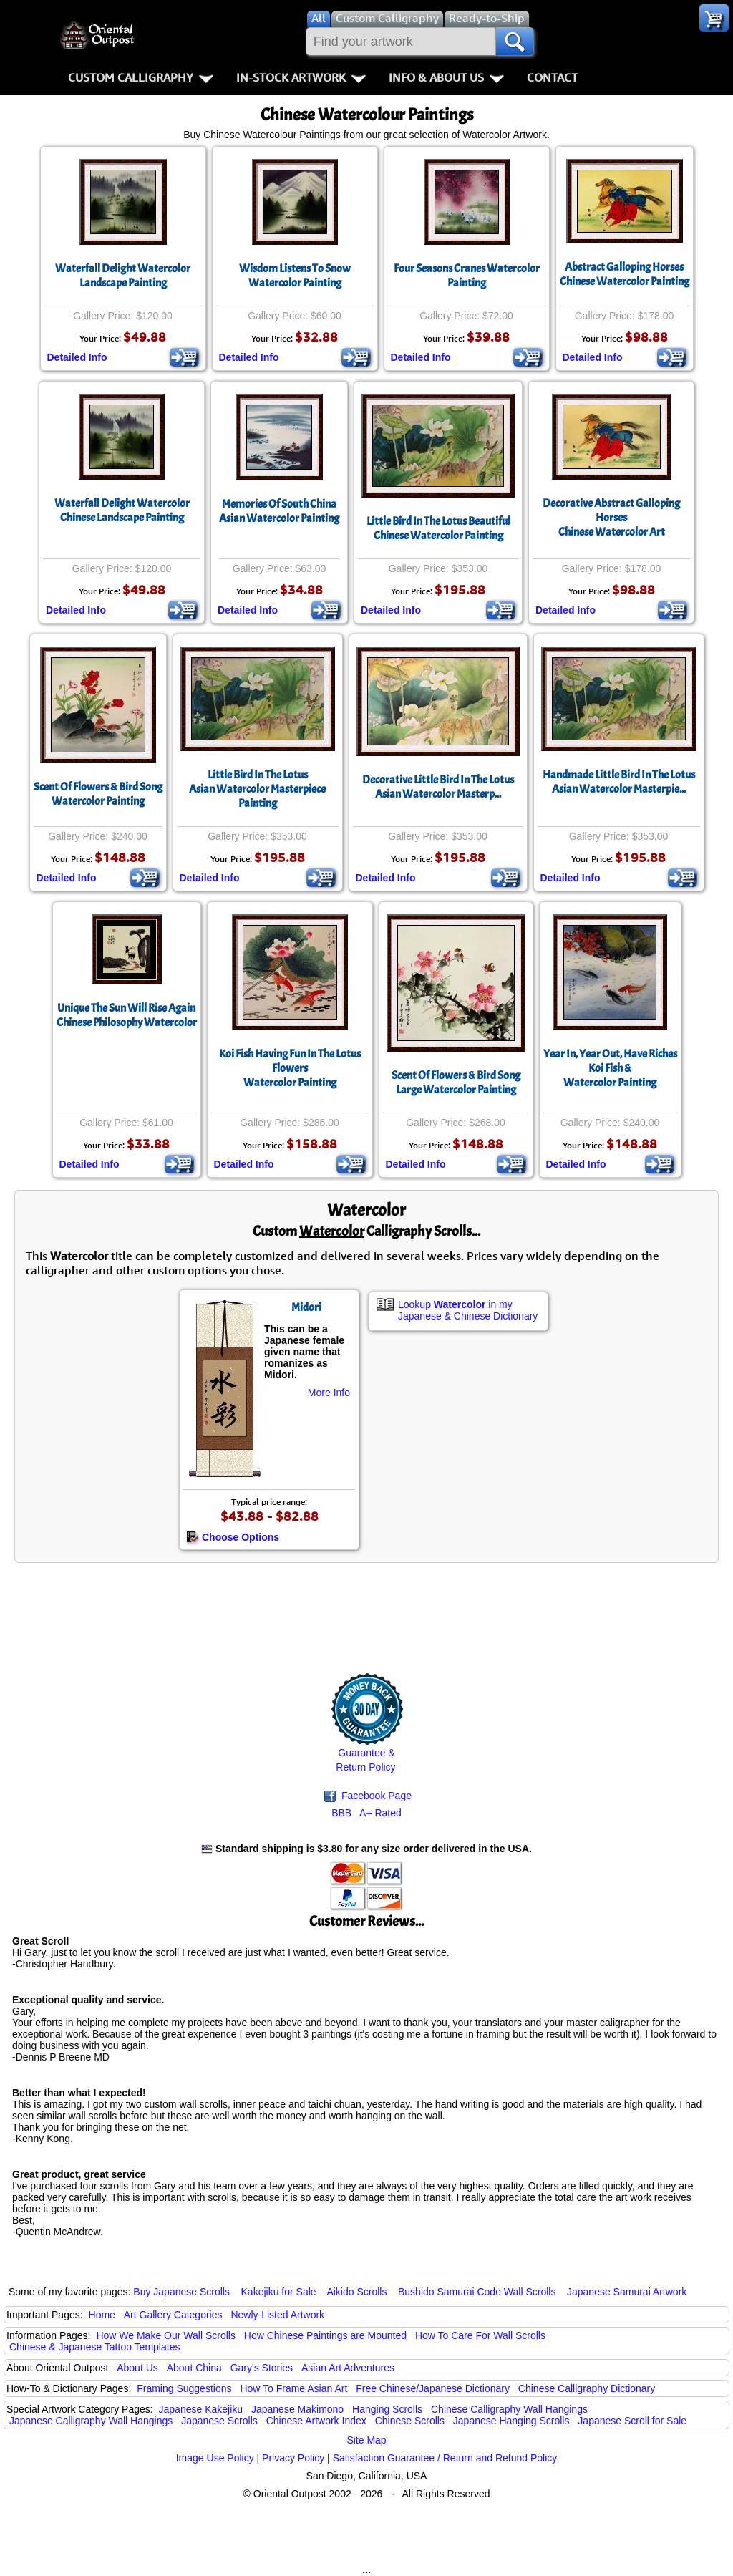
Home (102, 2314)
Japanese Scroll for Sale (632, 2420)
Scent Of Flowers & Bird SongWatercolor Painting (98, 794)
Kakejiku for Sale (278, 2291)
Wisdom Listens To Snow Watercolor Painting (295, 275)
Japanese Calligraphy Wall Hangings (91, 2420)
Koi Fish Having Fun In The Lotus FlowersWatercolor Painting (290, 1068)
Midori (306, 1307)
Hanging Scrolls (387, 2409)
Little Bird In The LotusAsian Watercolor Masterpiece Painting (257, 789)
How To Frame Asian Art (293, 2388)
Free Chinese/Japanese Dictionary (433, 2388)
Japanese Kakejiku (201, 2409)
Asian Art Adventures (347, 2367)
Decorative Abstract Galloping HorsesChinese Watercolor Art (611, 517)
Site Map (366, 2440)
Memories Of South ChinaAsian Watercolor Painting (279, 511)
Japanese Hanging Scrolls (511, 2420)
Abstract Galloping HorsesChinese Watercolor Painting (624, 274)
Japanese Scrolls (219, 2420)
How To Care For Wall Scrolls (480, 2335)
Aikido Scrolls (356, 2291)
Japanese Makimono (297, 2409)
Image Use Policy (215, 2458)
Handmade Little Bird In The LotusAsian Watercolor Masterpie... (619, 782)
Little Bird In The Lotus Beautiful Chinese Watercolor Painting (438, 528)
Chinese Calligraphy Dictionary (586, 2388)
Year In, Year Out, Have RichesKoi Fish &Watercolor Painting (610, 1068)
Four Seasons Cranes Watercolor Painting (467, 275)
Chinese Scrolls (410, 2420)
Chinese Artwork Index (316, 2420)
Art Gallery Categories (173, 2314)
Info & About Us (446, 77)
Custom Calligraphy (140, 77)
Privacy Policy (293, 2458)
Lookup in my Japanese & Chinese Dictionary (468, 1310)
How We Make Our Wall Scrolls (165, 2335)
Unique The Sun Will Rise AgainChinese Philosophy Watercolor (127, 1015)
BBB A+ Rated (366, 1813)
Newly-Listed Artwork (277, 2314)
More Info (329, 1392)
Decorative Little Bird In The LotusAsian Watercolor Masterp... (438, 787)
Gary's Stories (261, 2367)
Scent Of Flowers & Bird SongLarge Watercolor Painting (456, 1082)
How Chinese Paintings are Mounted (325, 2335)
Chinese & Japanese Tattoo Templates (94, 2347)
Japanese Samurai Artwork (626, 2291)
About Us (137, 2367)
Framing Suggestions (184, 2388)
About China (194, 2367)
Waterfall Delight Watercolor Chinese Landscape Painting (122, 510)
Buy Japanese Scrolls (181, 2291)
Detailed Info (77, 357)
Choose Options (232, 1537)
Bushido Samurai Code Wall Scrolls (476, 2291)
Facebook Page (368, 1796)
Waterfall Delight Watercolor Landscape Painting (122, 275)
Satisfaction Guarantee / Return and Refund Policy (445, 2458)
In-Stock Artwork (301, 77)
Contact (552, 77)
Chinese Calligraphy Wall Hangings (509, 2409)
